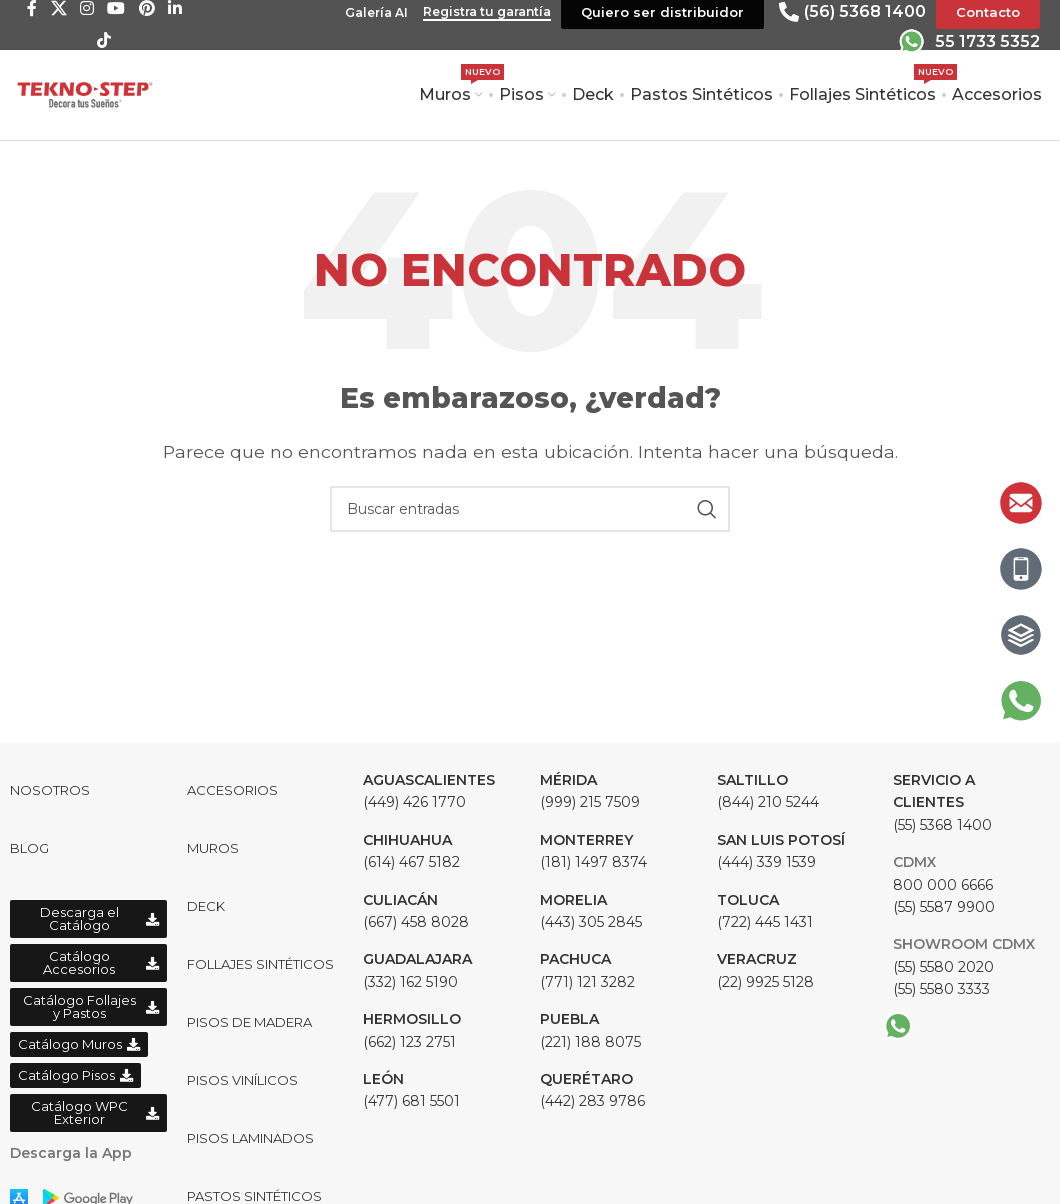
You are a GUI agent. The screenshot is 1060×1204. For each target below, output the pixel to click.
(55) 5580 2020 (943, 967)
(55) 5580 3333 (941, 989)
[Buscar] (530, 509)
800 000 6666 (943, 885)
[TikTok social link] (104, 40)
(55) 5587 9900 (944, 907)
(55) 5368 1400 (942, 802)
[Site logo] (85, 93)
